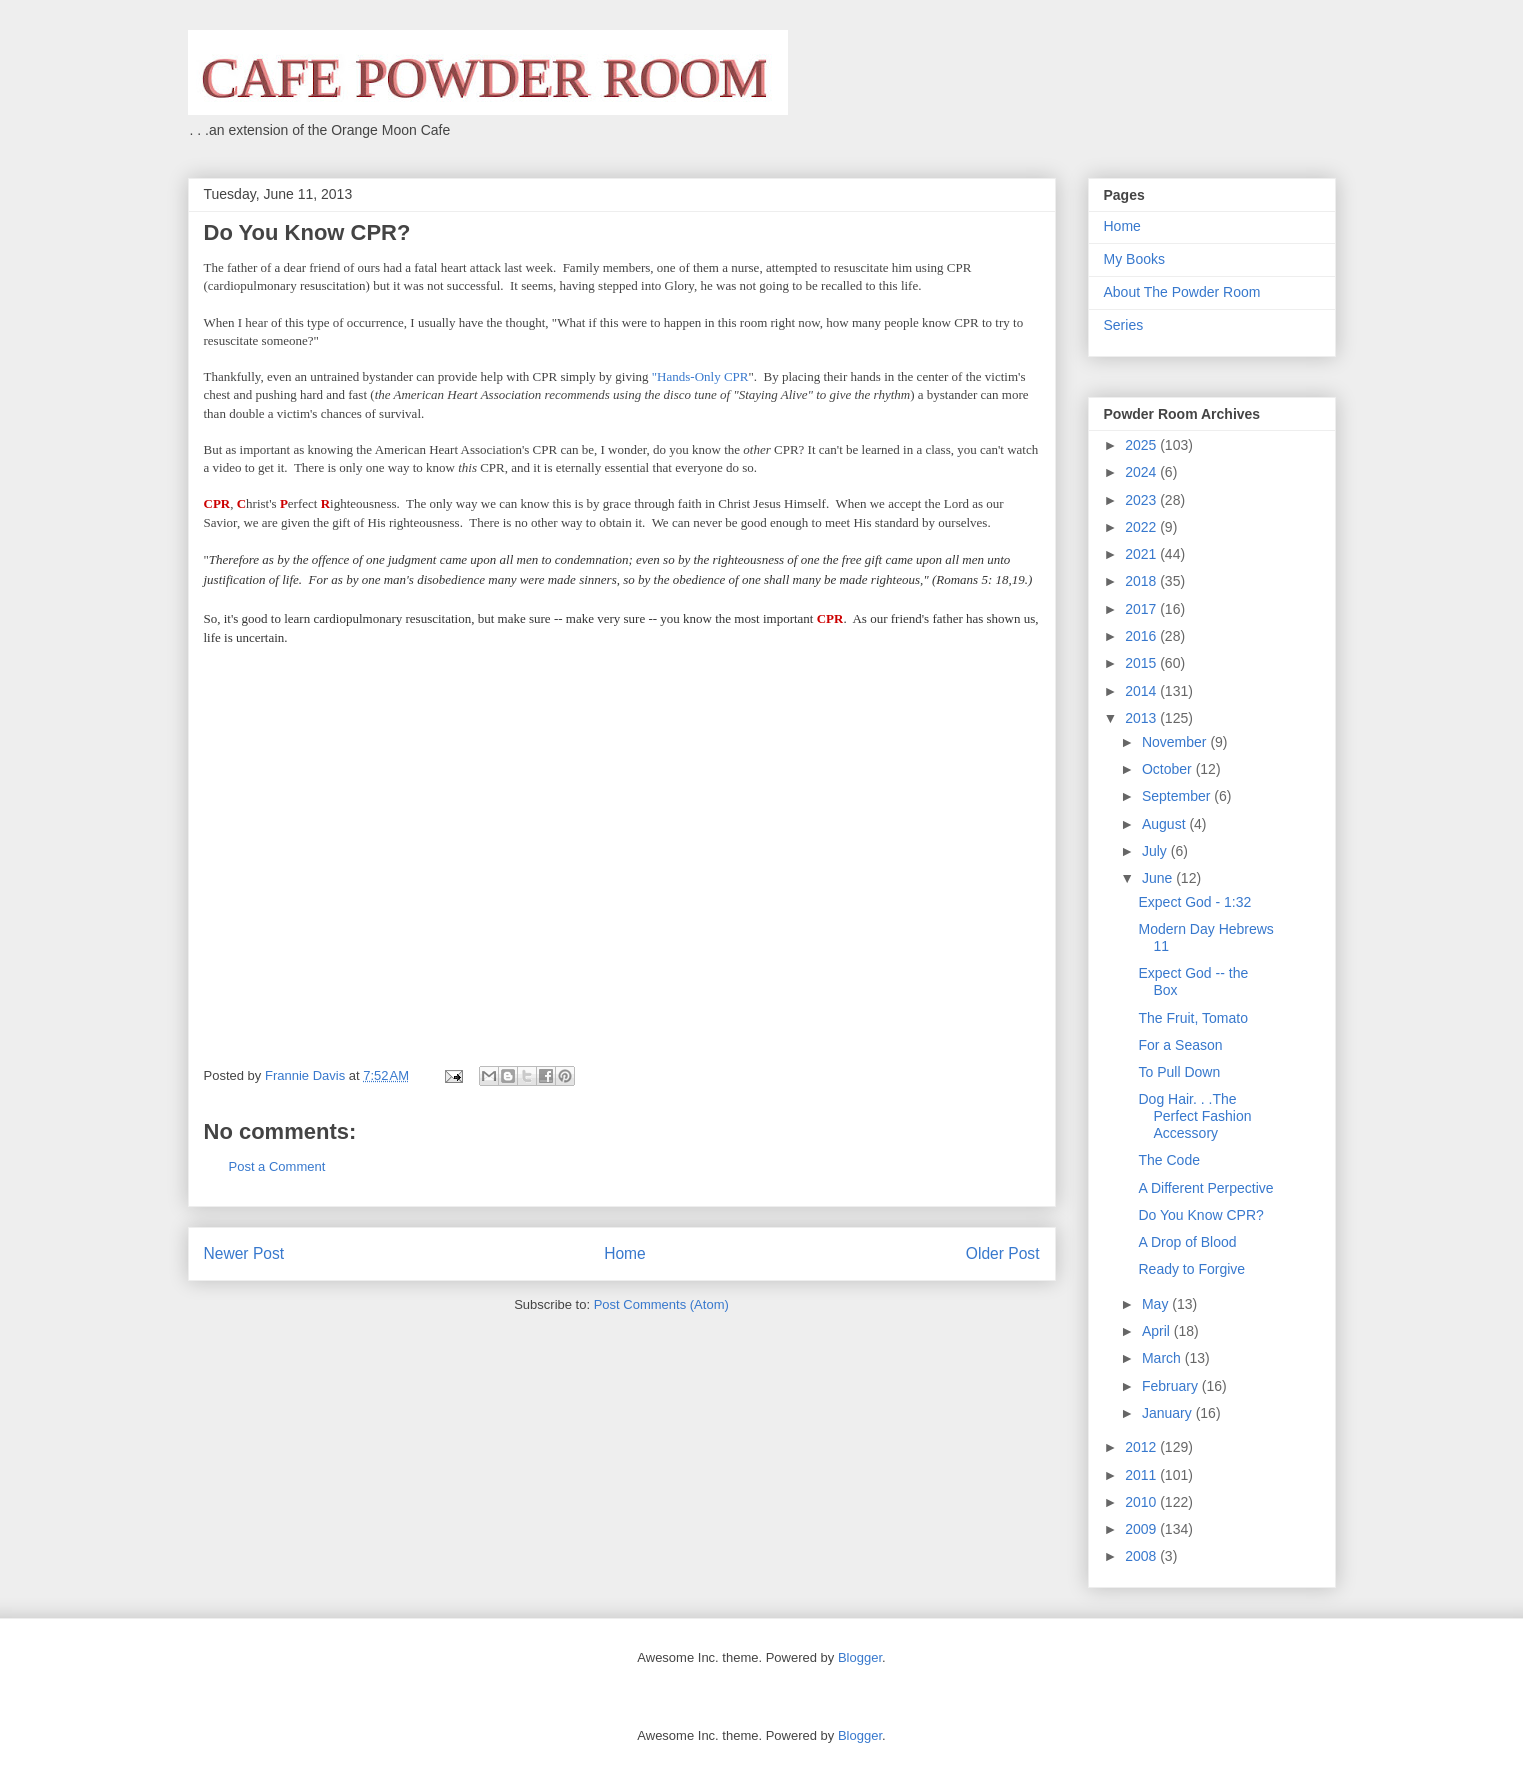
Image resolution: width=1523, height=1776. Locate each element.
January (1169, 1413)
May (1157, 1304)
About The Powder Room (1182, 292)
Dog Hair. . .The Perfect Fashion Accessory (1194, 1116)
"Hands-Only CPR (700, 376)
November (1176, 742)
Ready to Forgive (1191, 1269)
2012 (1142, 1447)
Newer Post (244, 1253)
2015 (1142, 663)
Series (1124, 325)
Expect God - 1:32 (1194, 902)
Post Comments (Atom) (661, 1304)
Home (625, 1253)
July (1156, 851)
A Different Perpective (1205, 1188)
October (1169, 769)
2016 (1142, 636)
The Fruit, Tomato (1192, 1018)
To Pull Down (1179, 1072)
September (1178, 796)
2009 (1142, 1529)
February (1172, 1386)
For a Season (1180, 1045)
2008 (1142, 1556)
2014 (1142, 691)
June (1159, 878)
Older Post (1003, 1253)
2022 (1142, 527)
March (1163, 1358)
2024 (1142, 472)
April (1158, 1331)
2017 (1142, 609)
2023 (1142, 500)
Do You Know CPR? (1200, 1215)
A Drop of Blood (1187, 1242)
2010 (1142, 1502)
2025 (1142, 445)
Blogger (860, 1657)
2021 (1142, 554)
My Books (1134, 259)
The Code (1168, 1160)
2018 (1142, 581)
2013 (1142, 718)
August (1165, 824)
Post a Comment (277, 1166)
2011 (1142, 1475)
